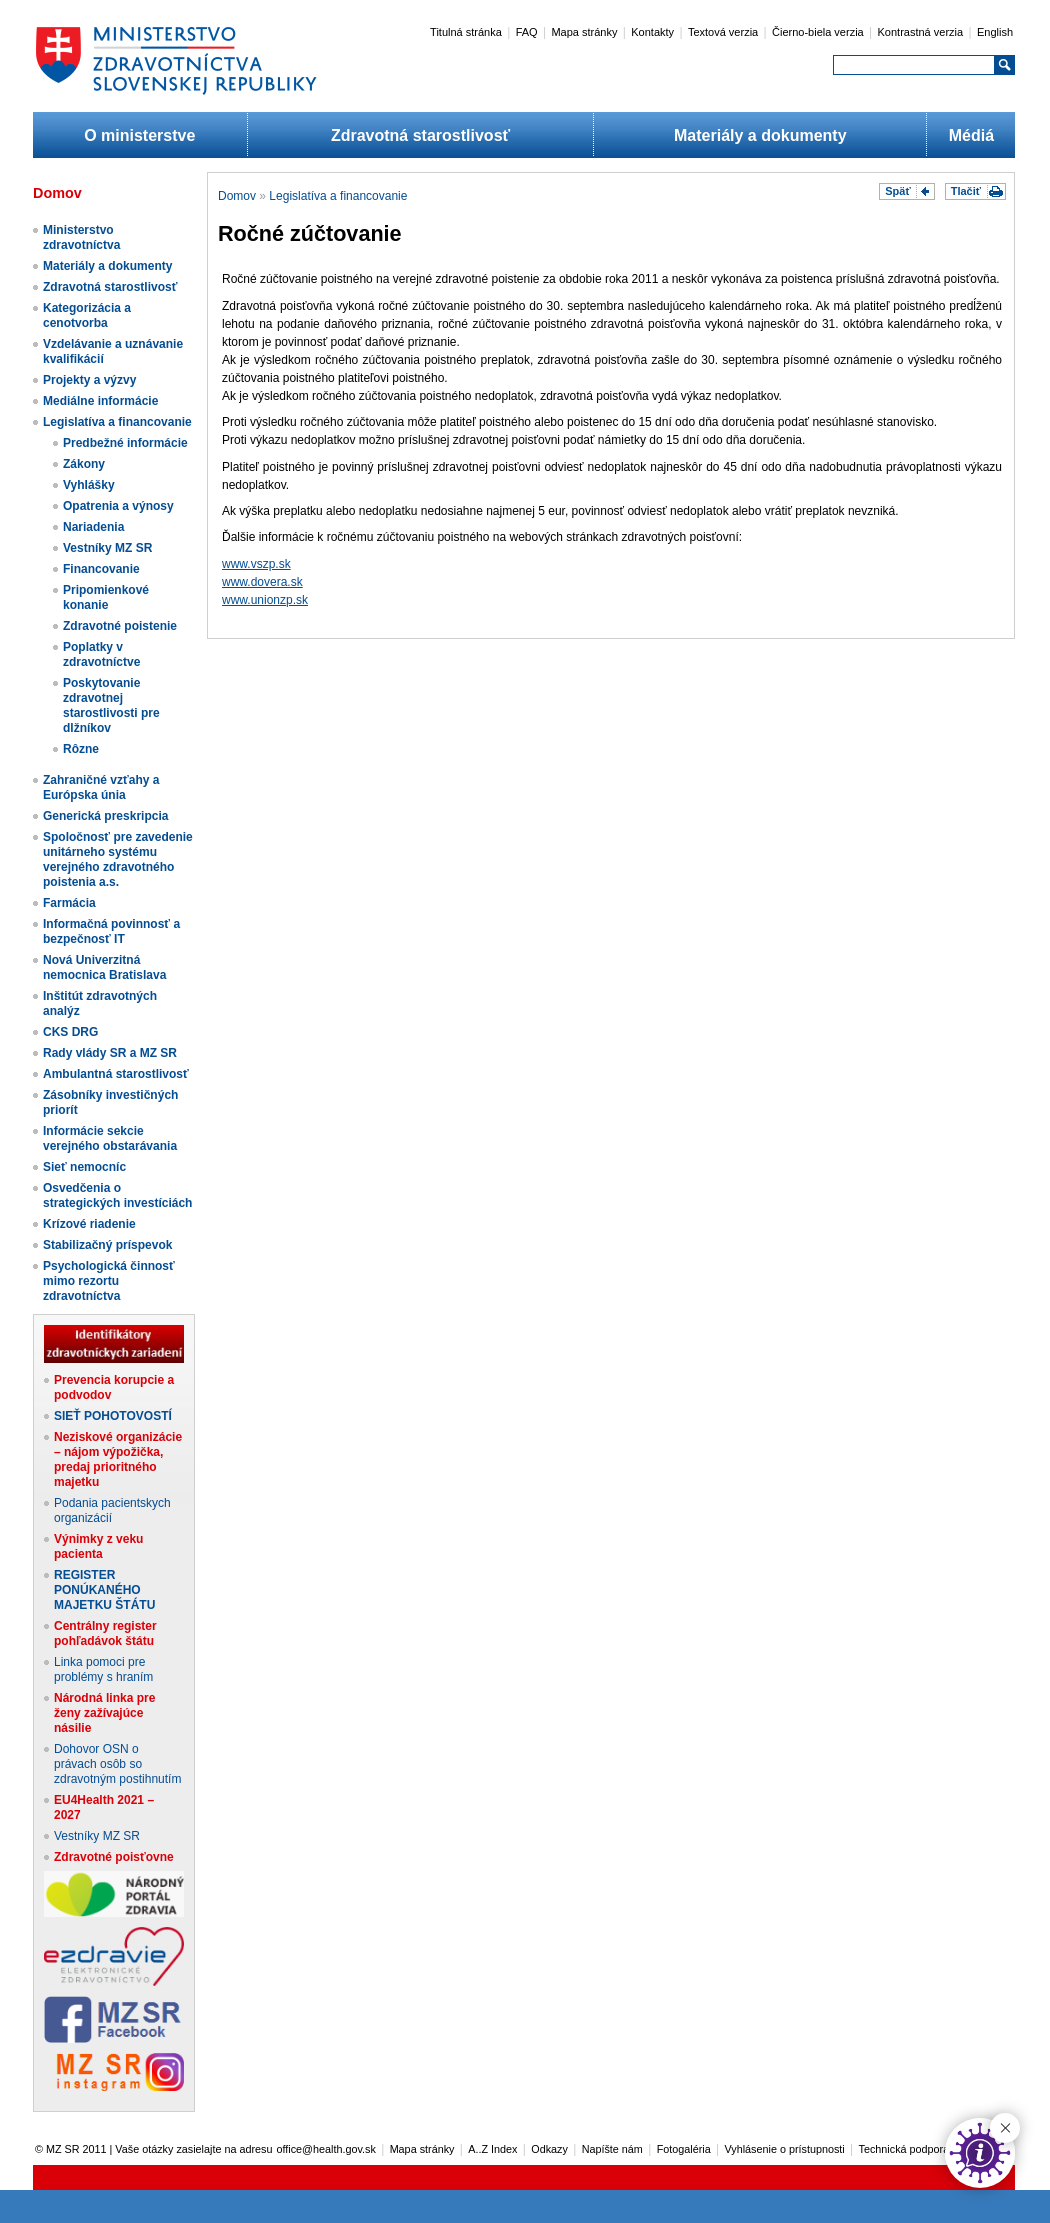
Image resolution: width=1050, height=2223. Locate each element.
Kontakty (652, 32)
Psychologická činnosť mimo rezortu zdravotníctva (109, 1281)
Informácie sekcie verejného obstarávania (110, 1138)
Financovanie (101, 569)
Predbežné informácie (125, 443)
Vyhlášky (89, 485)
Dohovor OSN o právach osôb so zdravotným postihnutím (117, 1764)
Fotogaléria (684, 2149)
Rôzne (81, 749)
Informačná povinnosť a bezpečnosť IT (111, 931)
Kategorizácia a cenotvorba (87, 315)
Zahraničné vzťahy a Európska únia (101, 787)
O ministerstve (139, 135)
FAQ (527, 32)
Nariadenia (93, 527)
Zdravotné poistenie (120, 626)
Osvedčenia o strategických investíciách (117, 1195)
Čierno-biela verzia (818, 32)
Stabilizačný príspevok (107, 1245)
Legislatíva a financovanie (117, 422)
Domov (237, 196)
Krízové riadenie (89, 1224)
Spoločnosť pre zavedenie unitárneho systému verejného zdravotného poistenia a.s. (118, 859)
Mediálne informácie (100, 401)
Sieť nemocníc (84, 1167)
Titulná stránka (466, 32)
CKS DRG (70, 1032)
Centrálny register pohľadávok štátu (105, 1633)
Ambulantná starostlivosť (116, 1074)
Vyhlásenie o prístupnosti (785, 2149)
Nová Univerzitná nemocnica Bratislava (104, 967)
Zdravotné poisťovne (114, 1857)
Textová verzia (723, 32)
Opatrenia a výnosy (118, 506)
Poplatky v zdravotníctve (101, 654)
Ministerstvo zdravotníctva (81, 237)
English (995, 32)
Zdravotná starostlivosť (420, 135)
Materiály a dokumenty (760, 135)
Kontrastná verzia (921, 32)
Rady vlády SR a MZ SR (110, 1053)
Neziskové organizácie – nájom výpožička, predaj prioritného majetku (118, 1459)
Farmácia (69, 903)
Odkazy (549, 2149)
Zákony (84, 464)
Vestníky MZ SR (107, 548)
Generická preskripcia (105, 816)
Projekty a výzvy (89, 380)
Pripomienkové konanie (106, 597)
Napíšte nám (612, 2149)
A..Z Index (492, 2149)
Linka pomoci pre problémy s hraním (103, 1669)
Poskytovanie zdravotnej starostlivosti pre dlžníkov (111, 705)
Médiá (971, 135)
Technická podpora (904, 2149)
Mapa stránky (584, 32)
